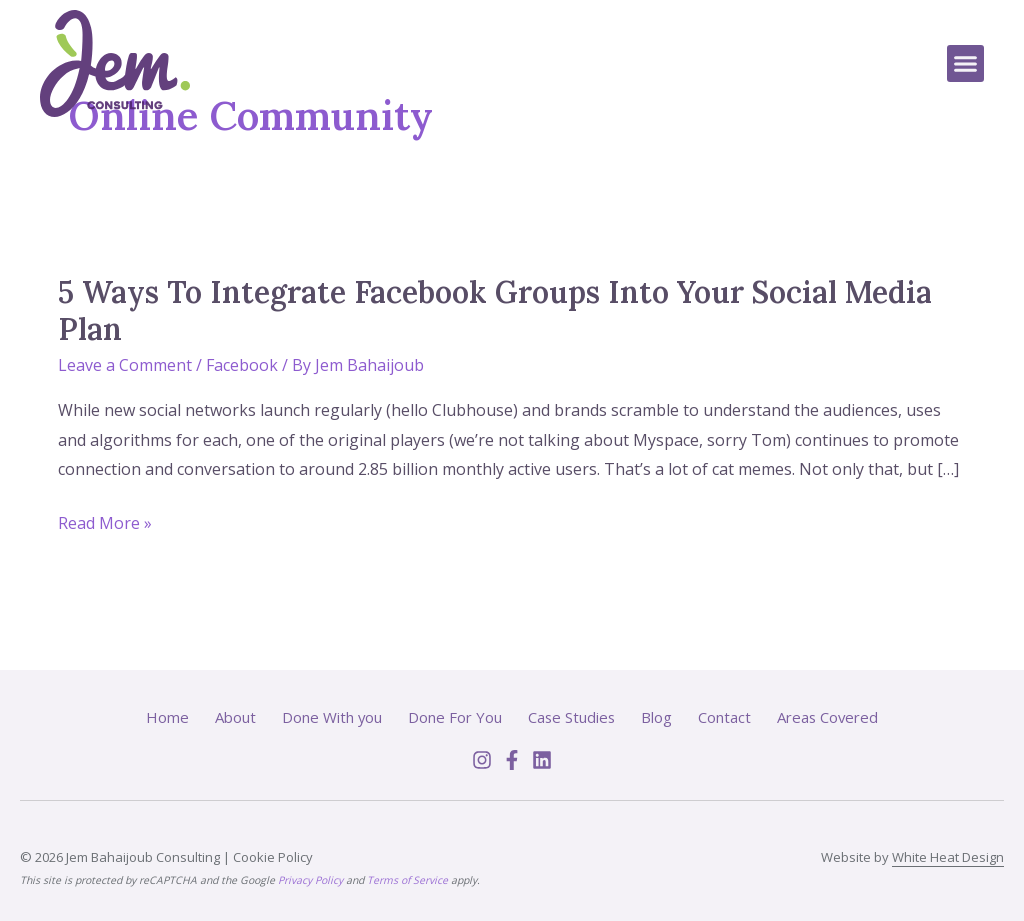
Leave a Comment (125, 365)
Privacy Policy (310, 880)
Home (165, 717)
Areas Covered (829, 717)
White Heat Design (948, 857)
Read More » (105, 524)
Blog (657, 717)
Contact (725, 717)
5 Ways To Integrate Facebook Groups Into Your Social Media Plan (495, 310)
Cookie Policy (273, 857)
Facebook (242, 365)
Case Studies (571, 717)
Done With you (330, 717)
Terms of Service (407, 880)
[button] (966, 64)
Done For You (454, 717)
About (233, 717)
